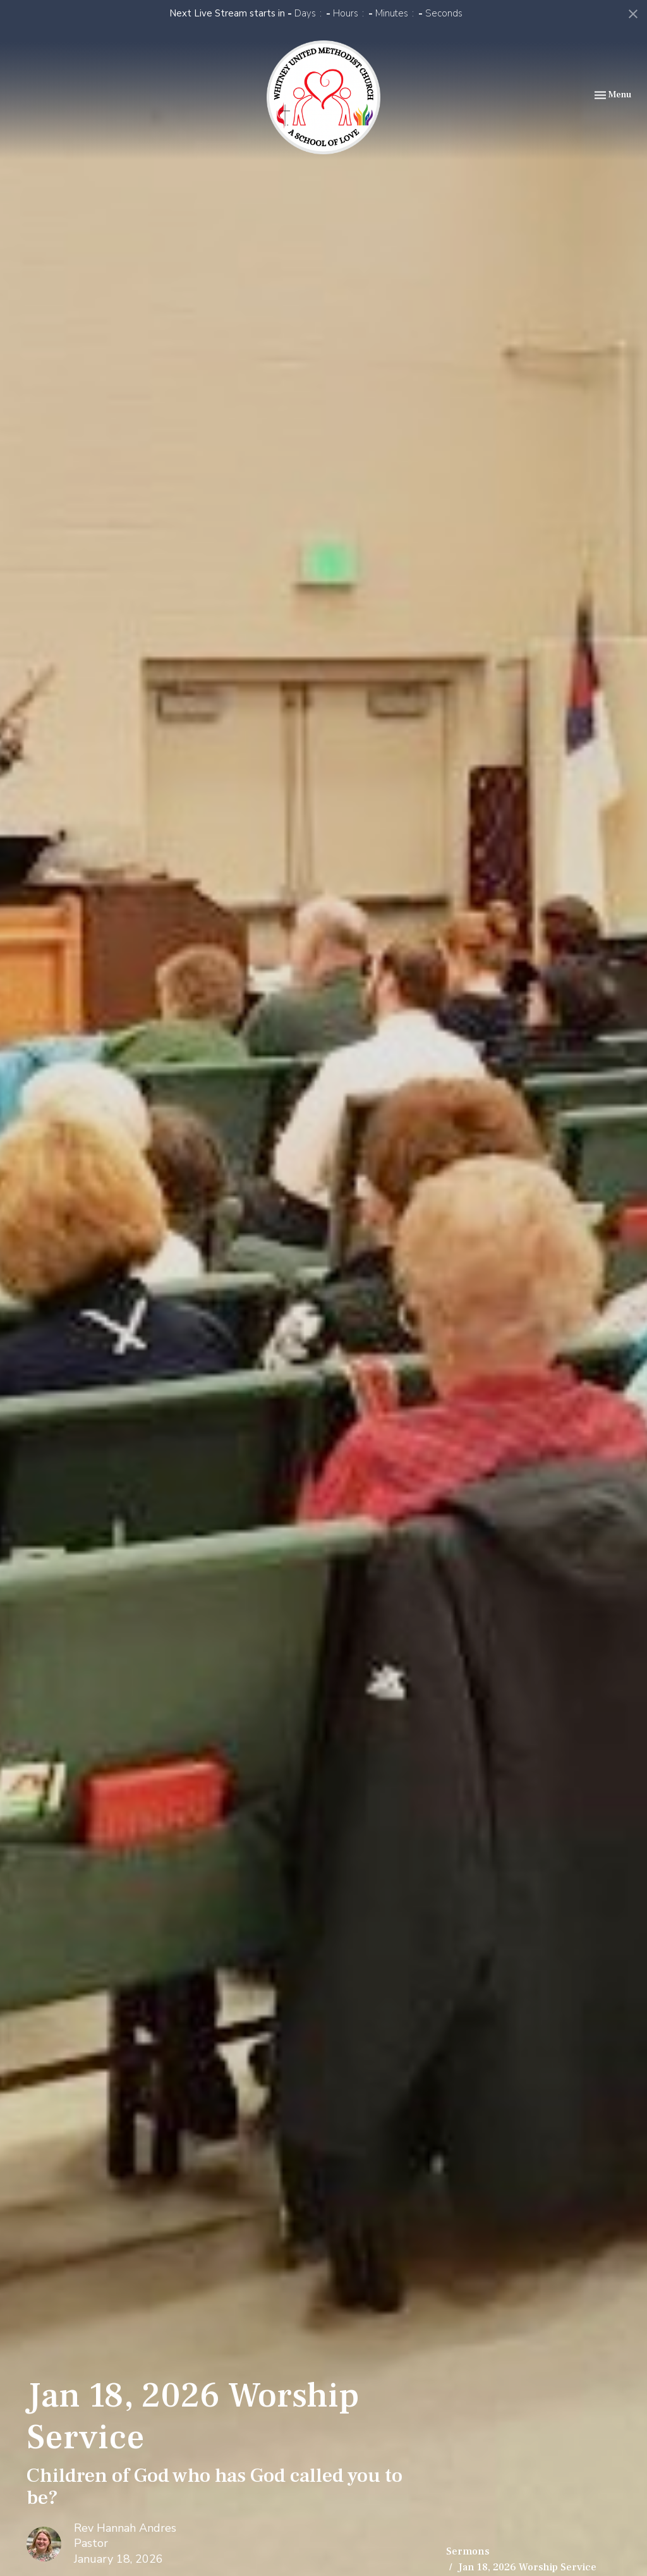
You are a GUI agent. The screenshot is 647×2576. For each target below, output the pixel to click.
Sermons (468, 2551)
